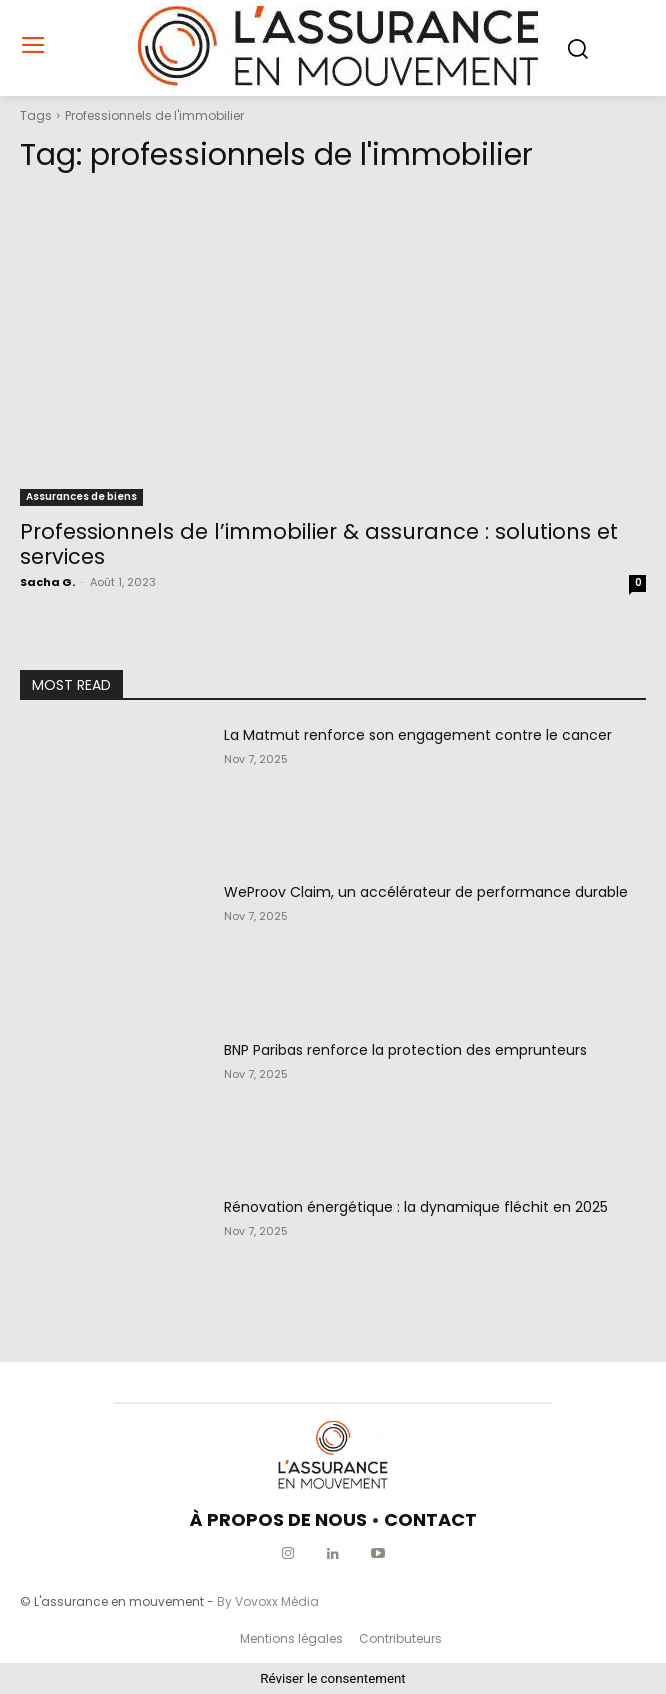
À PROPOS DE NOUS (278, 1519)
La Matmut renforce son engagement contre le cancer (418, 735)
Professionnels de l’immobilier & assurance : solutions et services (319, 544)
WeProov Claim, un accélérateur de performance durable (426, 892)
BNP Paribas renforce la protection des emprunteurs (405, 1050)
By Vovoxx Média (268, 1601)
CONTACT (430, 1519)
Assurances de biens (81, 496)
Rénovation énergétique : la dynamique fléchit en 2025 (416, 1207)
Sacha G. (47, 582)
